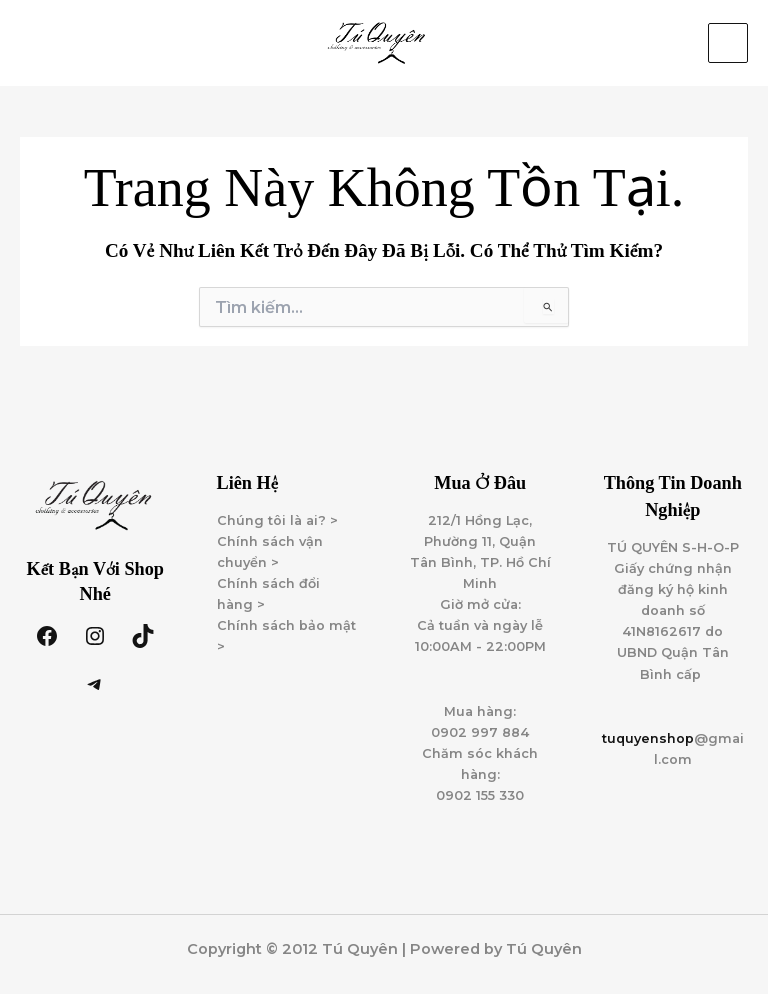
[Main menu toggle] (728, 43)
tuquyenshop (648, 738)
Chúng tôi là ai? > (277, 520)
